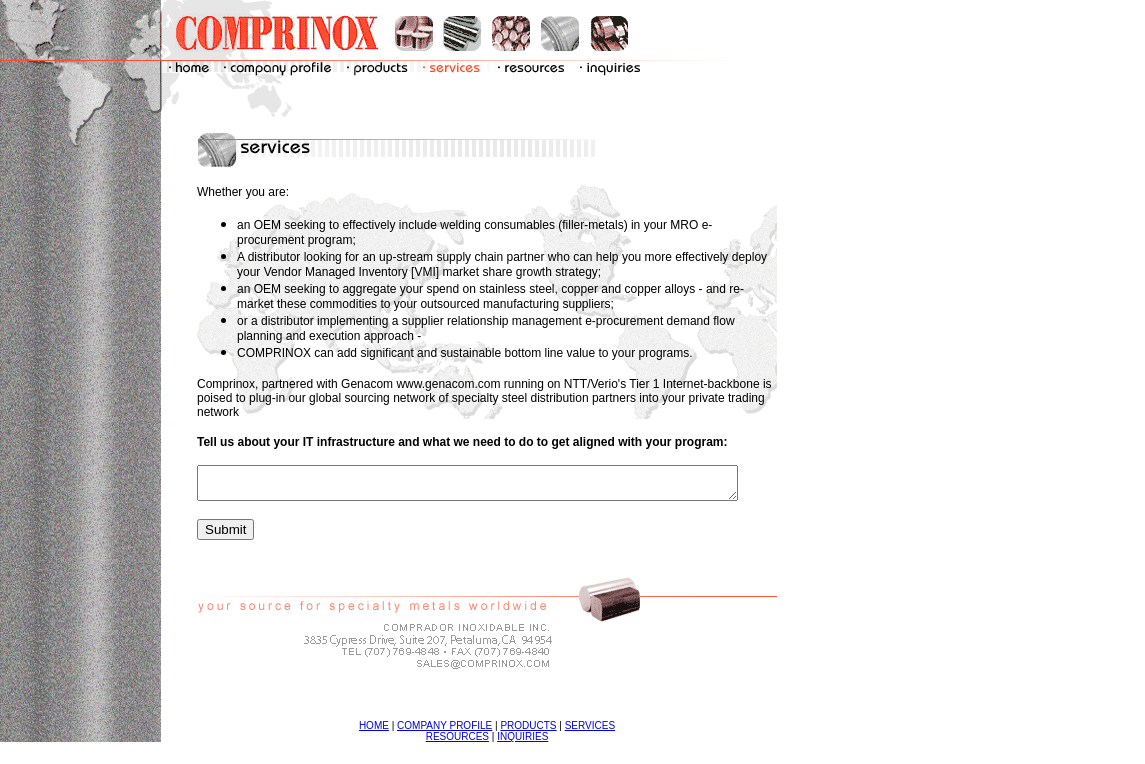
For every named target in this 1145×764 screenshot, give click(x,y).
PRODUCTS (541, 731)
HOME (387, 731)
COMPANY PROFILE (457, 731)
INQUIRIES (535, 742)
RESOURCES (470, 742)
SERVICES (603, 731)
